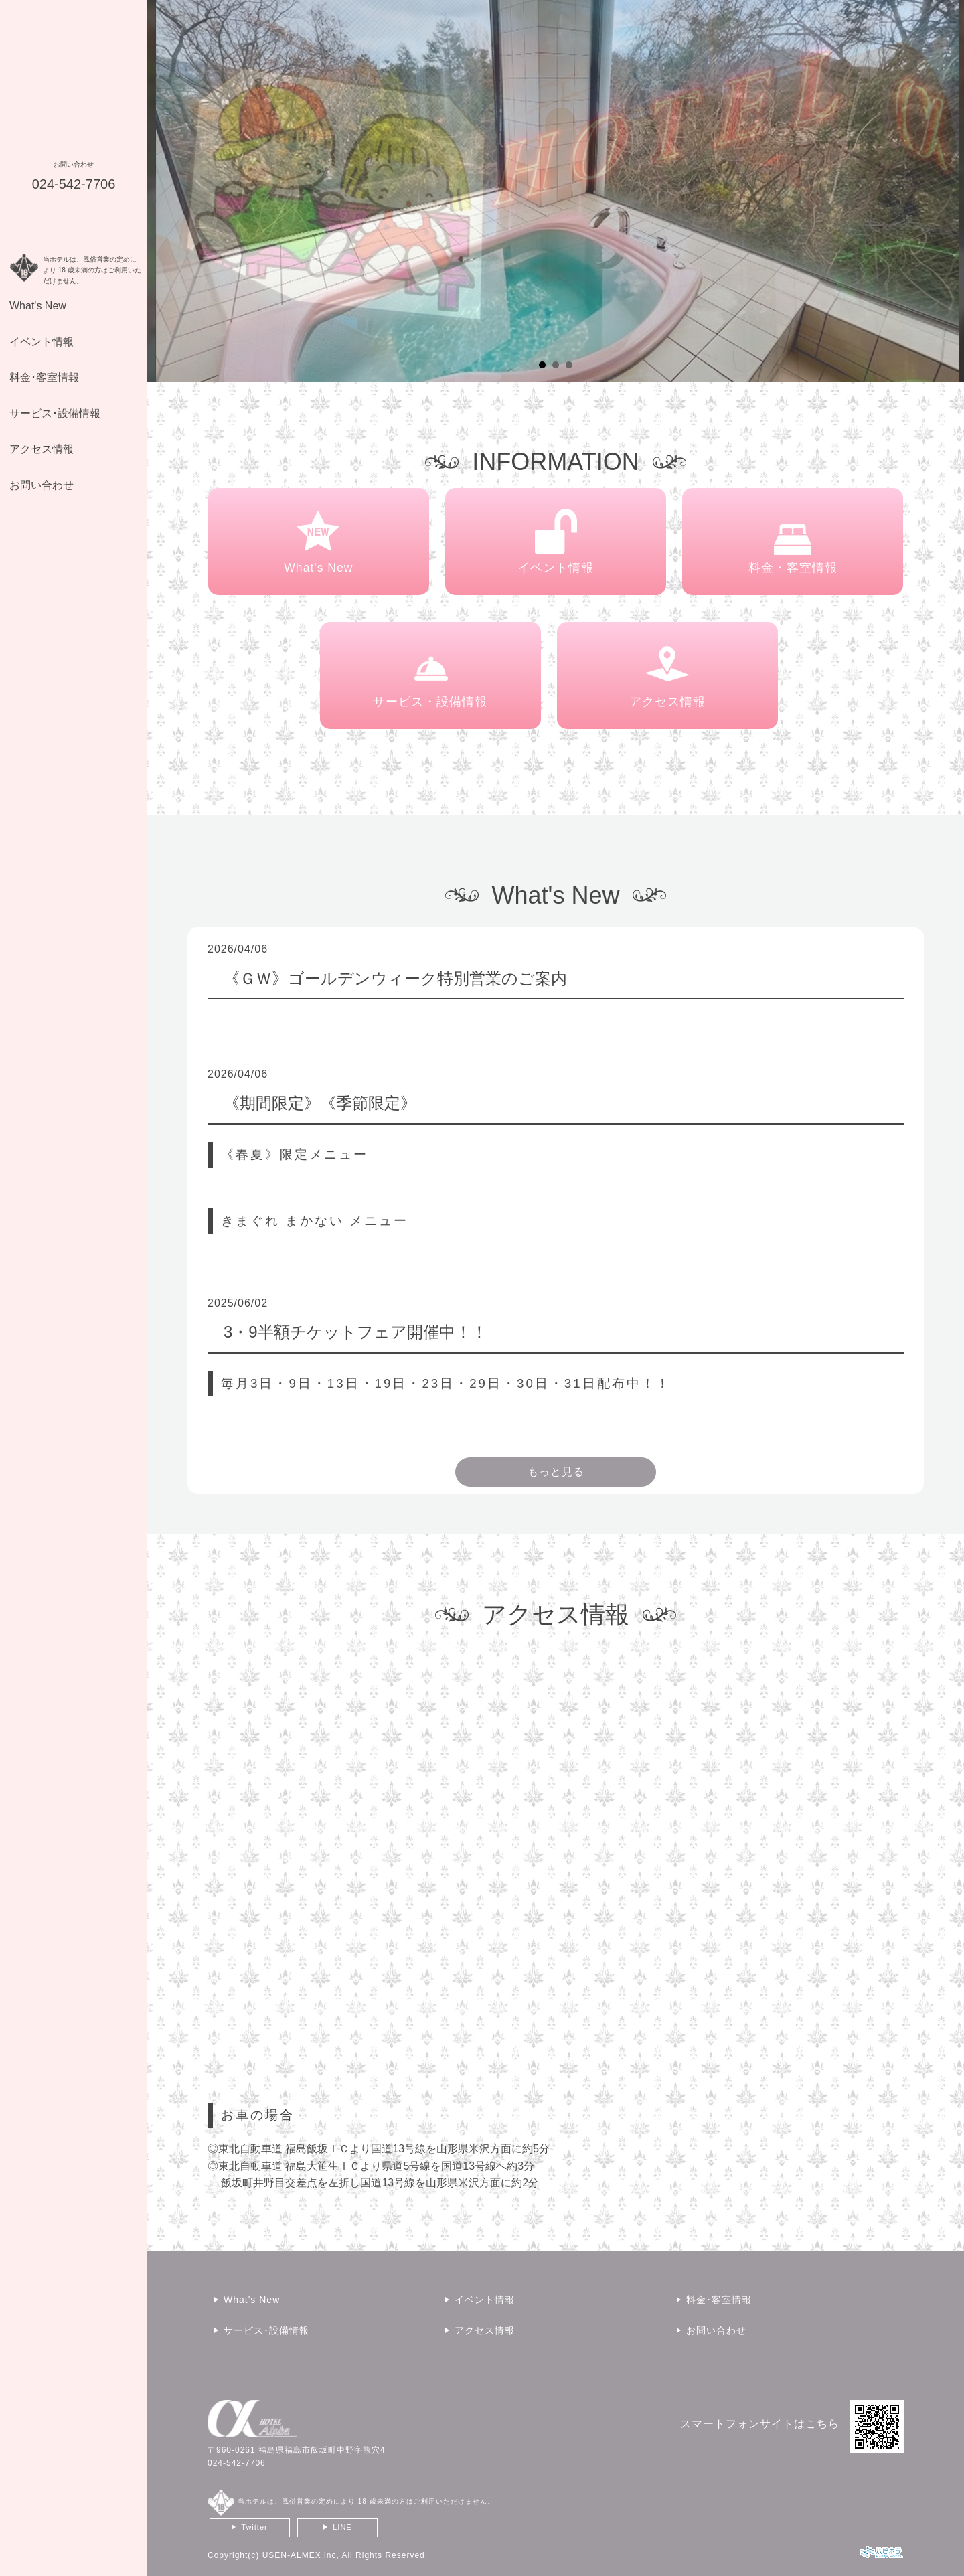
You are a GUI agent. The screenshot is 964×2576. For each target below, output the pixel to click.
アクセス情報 (41, 449)
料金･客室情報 (44, 377)
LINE (342, 2527)
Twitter (254, 2527)
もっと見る (556, 1471)
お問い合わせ (41, 485)
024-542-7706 (237, 2463)
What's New (37, 305)
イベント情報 (41, 341)
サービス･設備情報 (54, 413)
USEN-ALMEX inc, (300, 2555)
